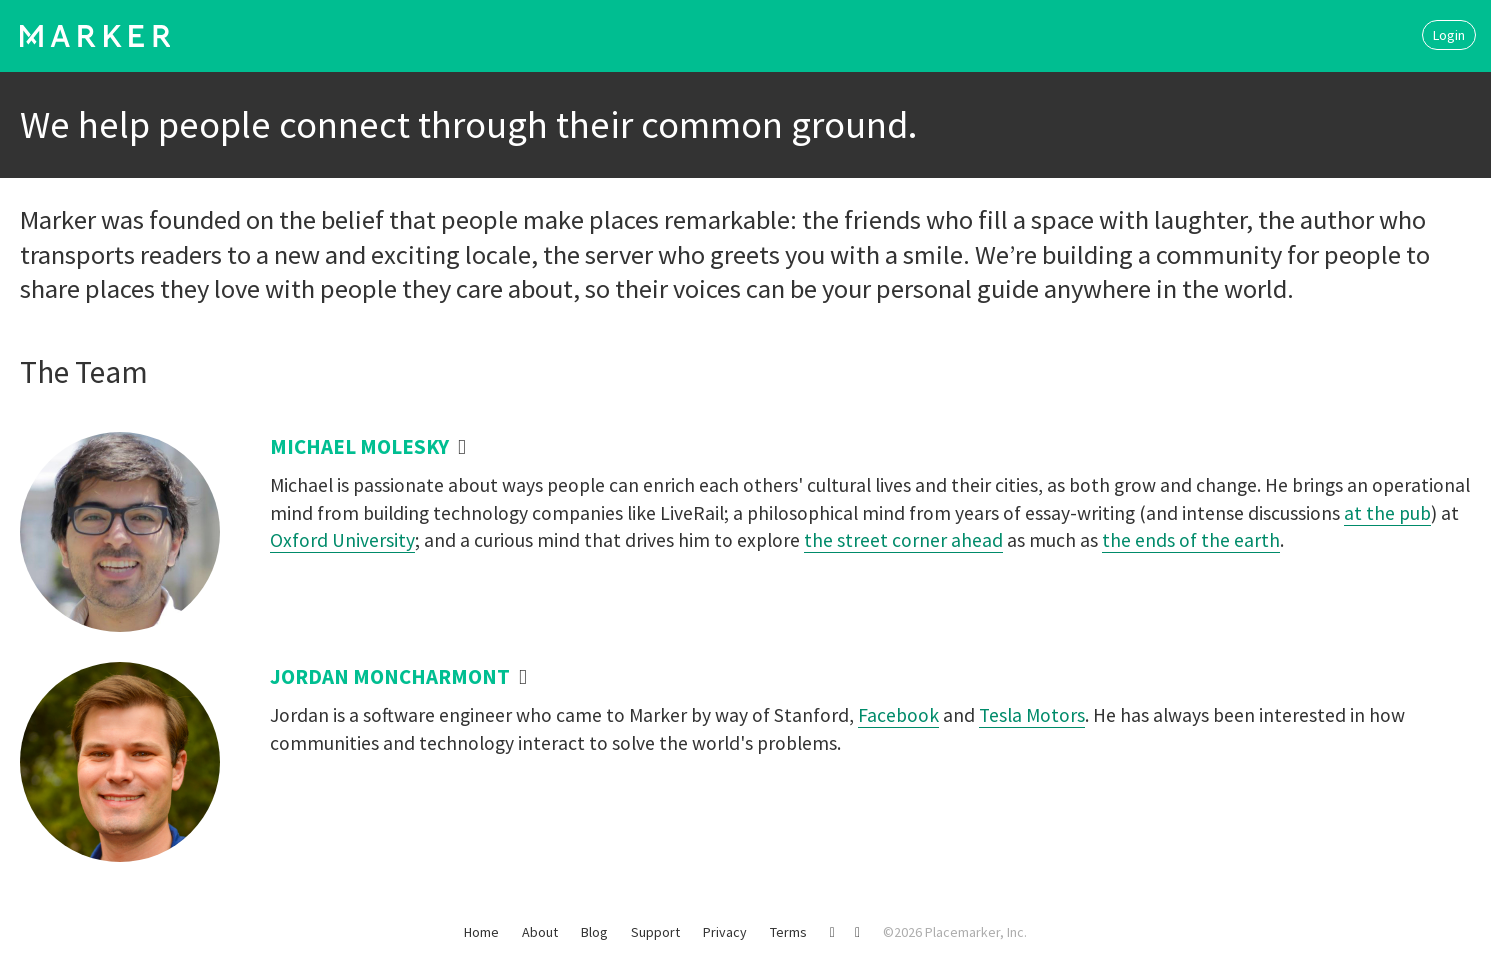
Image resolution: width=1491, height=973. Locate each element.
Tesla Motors (1032, 715)
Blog (594, 932)
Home (481, 932)
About (540, 932)
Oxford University (342, 540)
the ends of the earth (1191, 540)
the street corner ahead (903, 540)
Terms (788, 932)
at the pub (1387, 513)
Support (655, 932)
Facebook (898, 715)
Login (1449, 35)
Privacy (725, 932)
